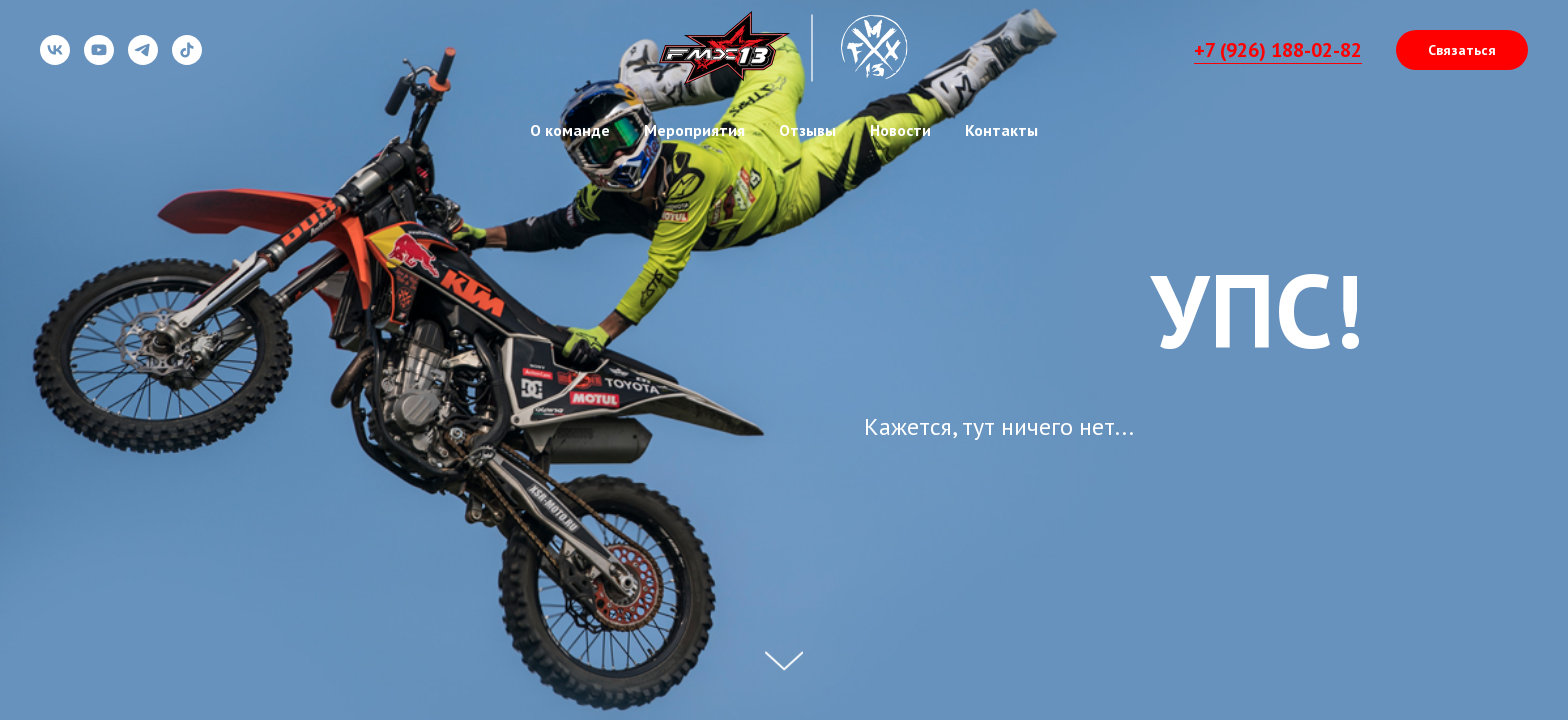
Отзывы (807, 130)
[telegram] (143, 59)
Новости (900, 130)
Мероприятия (694, 130)
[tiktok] (187, 59)
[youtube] (99, 59)
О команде (570, 130)
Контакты (1001, 130)
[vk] (55, 59)
